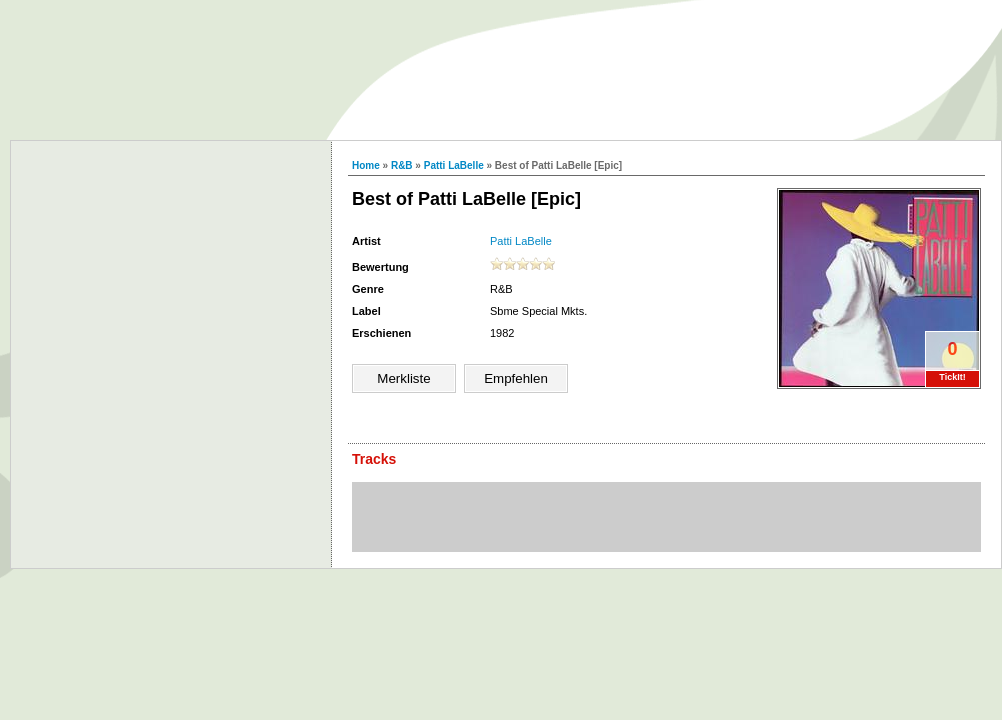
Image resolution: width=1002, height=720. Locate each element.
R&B (402, 165)
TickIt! (952, 377)
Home (366, 165)
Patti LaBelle (454, 165)
